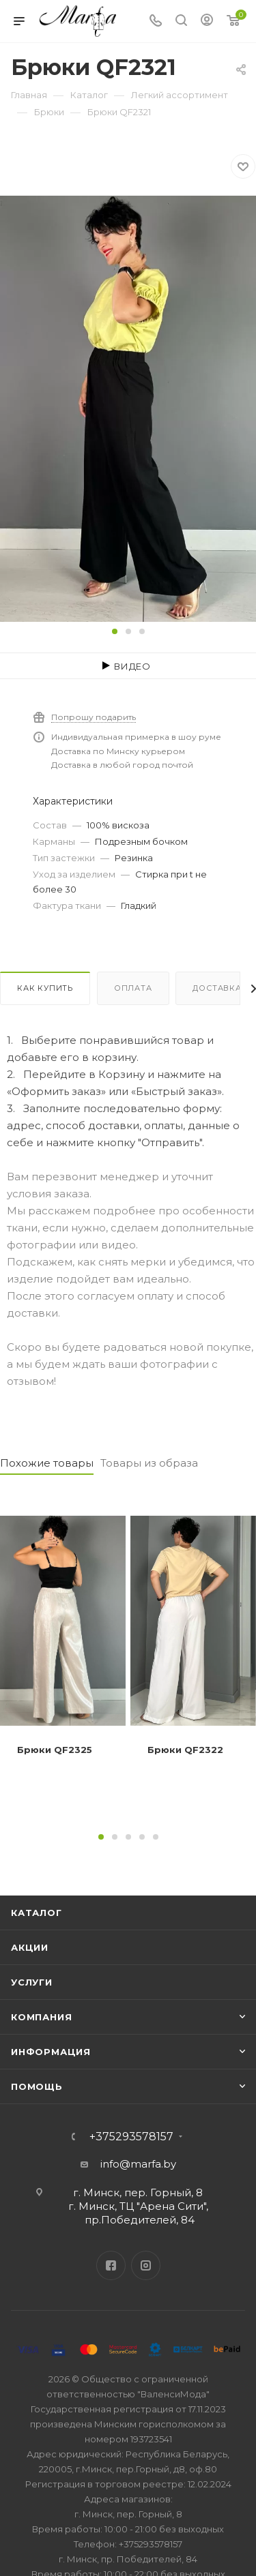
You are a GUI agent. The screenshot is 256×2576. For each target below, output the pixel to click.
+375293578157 (131, 2136)
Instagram (145, 2265)
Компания (41, 2016)
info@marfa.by (138, 2163)
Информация (51, 2051)
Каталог (36, 1912)
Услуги (32, 1982)
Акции (29, 1947)
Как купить (45, 988)
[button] (115, 631)
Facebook (111, 2265)
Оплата (133, 988)
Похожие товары (47, 1462)
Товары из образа (149, 1462)
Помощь (37, 2086)
